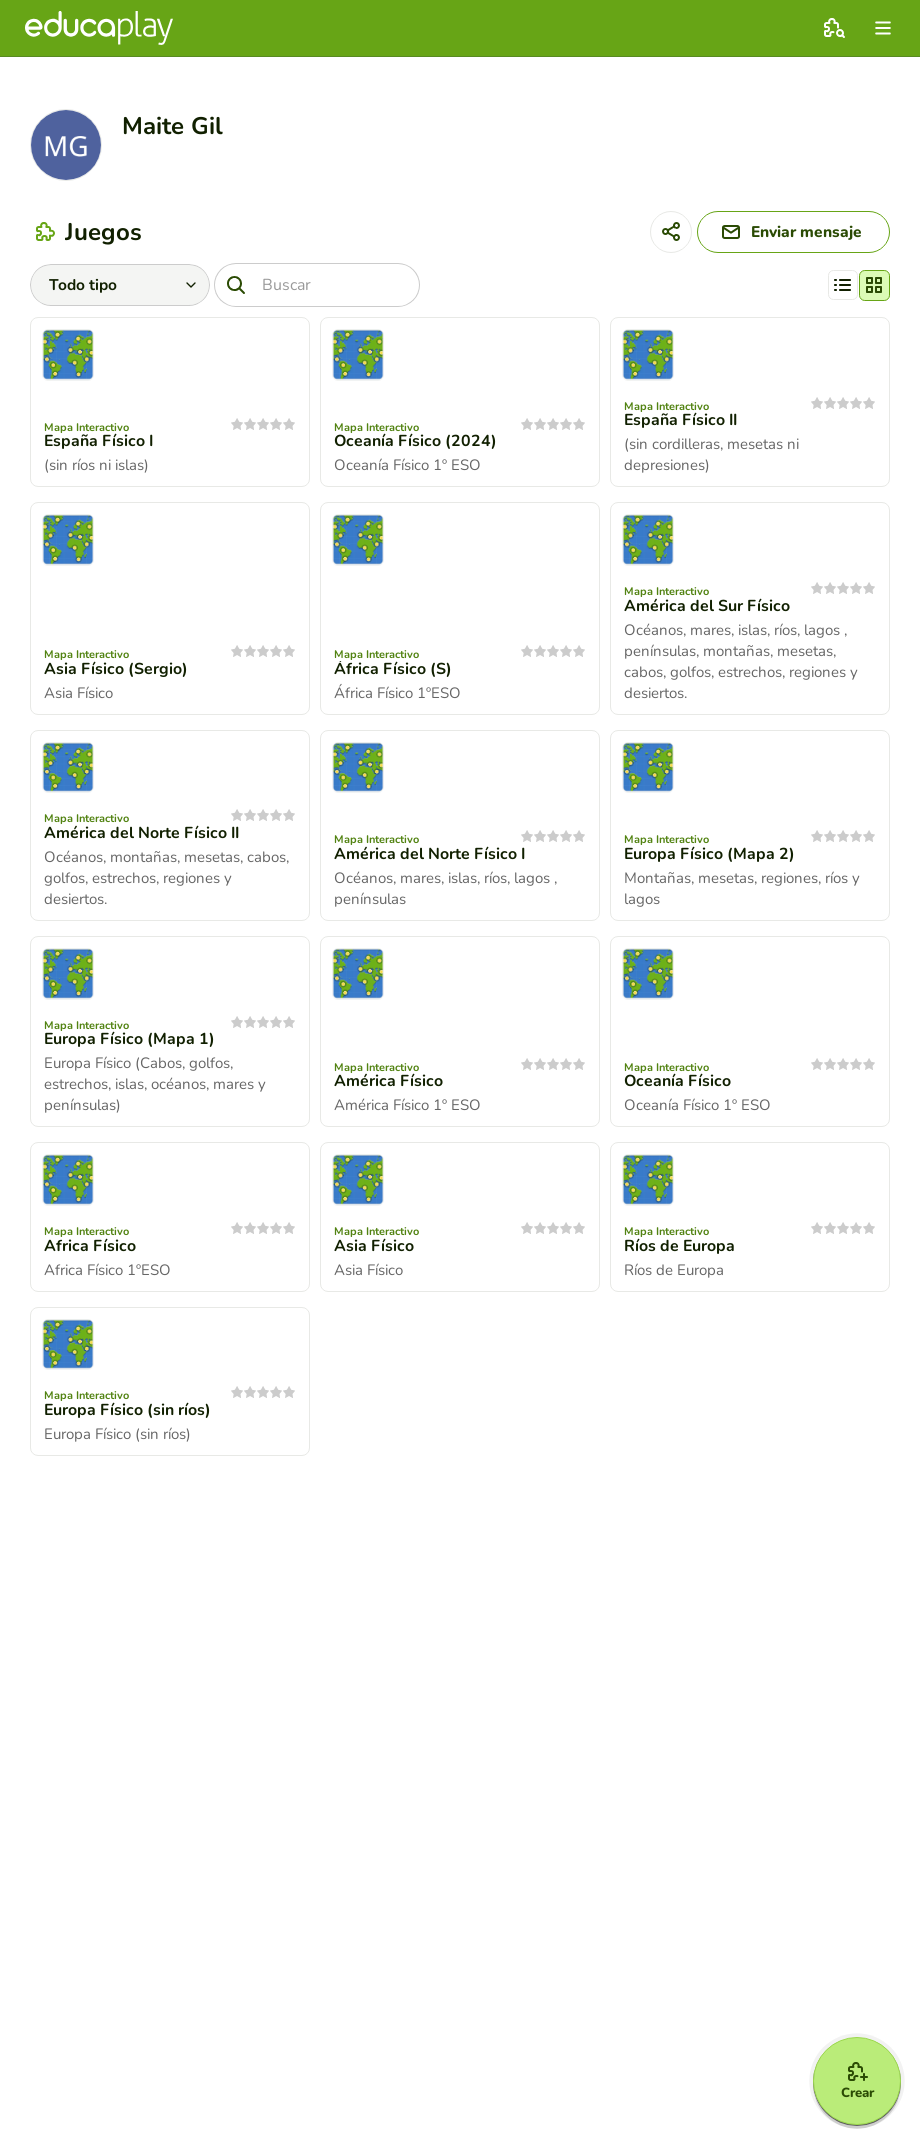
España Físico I (99, 443)
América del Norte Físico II (142, 835)
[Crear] (852, 2077)
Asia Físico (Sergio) (116, 671)
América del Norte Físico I (430, 856)
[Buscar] (319, 287)
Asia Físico (374, 1247)
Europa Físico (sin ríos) (128, 1412)
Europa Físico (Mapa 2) (710, 856)
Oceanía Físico (678, 1083)
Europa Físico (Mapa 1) (130, 1041)
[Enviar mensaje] (788, 233)
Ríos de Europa (680, 1247)
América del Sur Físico (707, 608)
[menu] (883, 28)
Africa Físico (90, 1247)
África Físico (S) (393, 671)
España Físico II (682, 422)
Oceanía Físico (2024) (416, 443)
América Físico (388, 1083)
